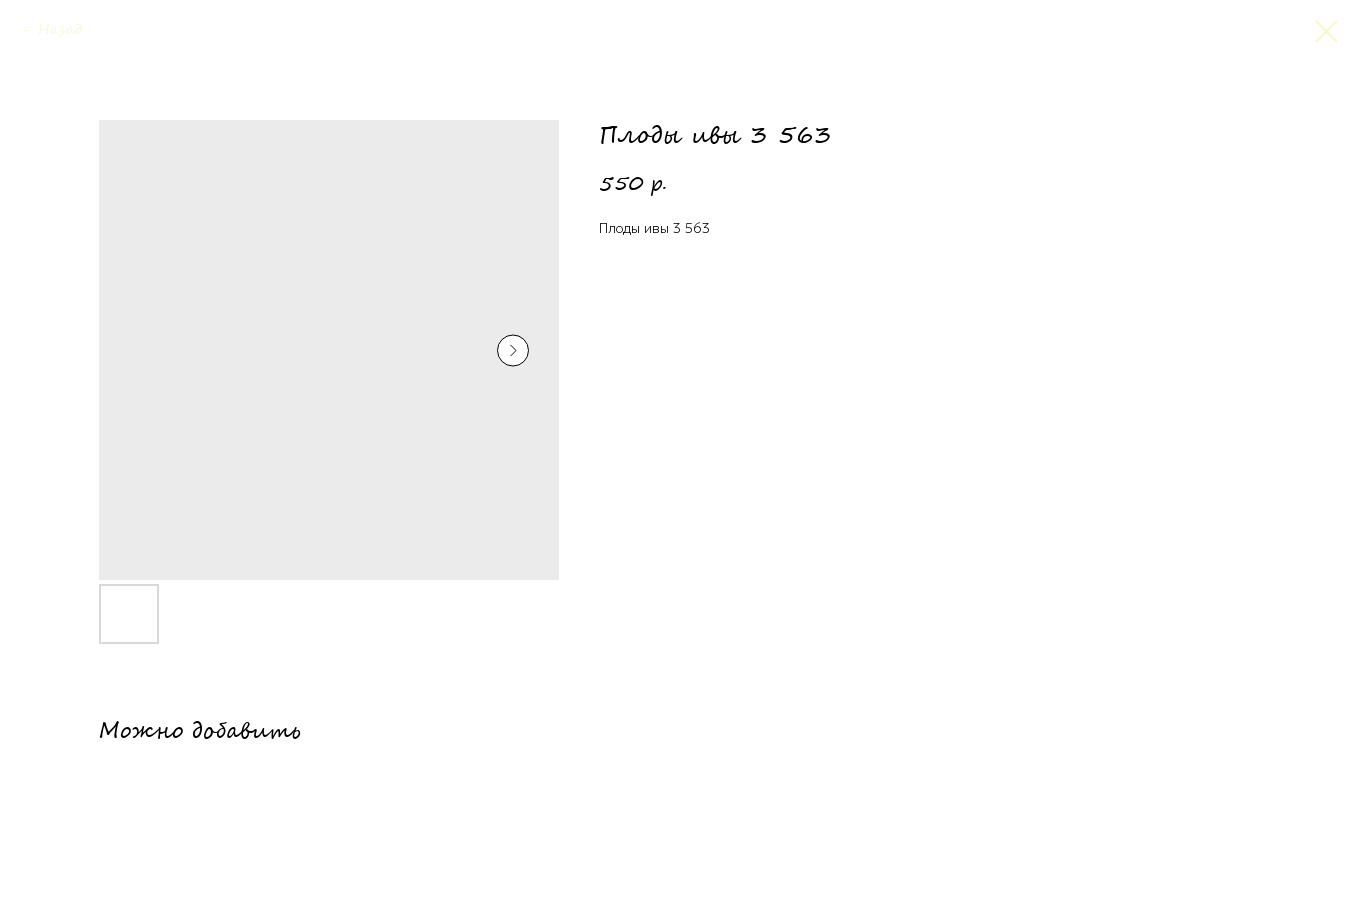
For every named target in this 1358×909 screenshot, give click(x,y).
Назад (60, 30)
